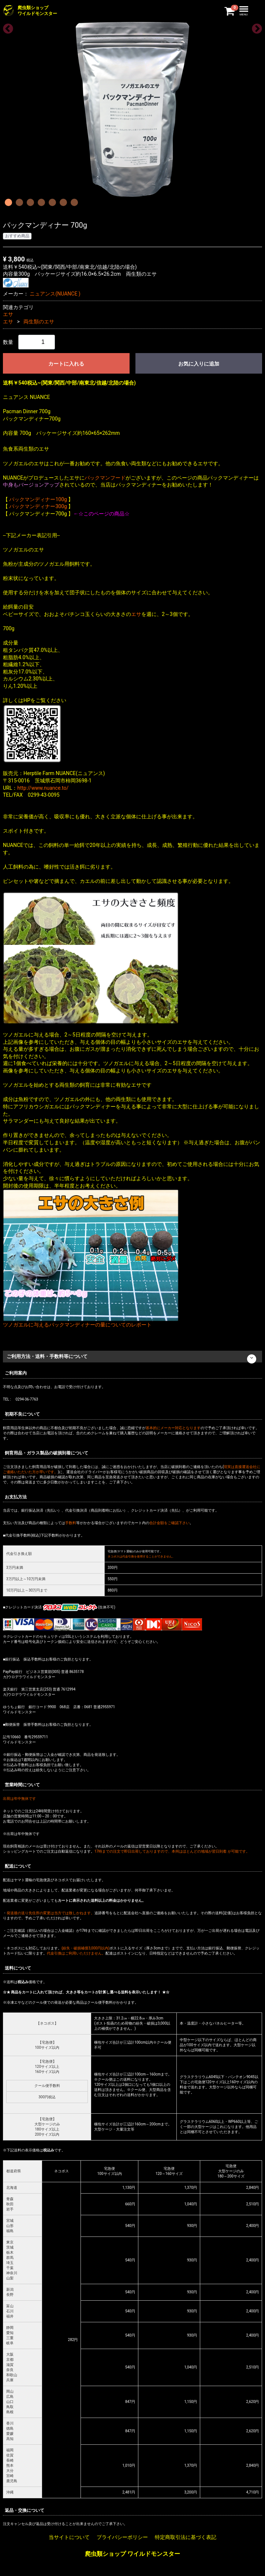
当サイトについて (69, 2537)
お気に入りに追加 (198, 364)
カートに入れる (66, 364)
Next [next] (254, 26)
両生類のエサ (38, 321)
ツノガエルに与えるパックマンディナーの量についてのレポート (77, 1325)
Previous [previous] (6, 26)
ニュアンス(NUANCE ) (55, 294)
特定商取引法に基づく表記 (185, 2537)
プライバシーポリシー (122, 2537)
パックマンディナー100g (38, 499)
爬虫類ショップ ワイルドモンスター (132, 2553)
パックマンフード (105, 478)
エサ (8, 314)
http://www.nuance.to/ (42, 788)
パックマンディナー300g (38, 506)
